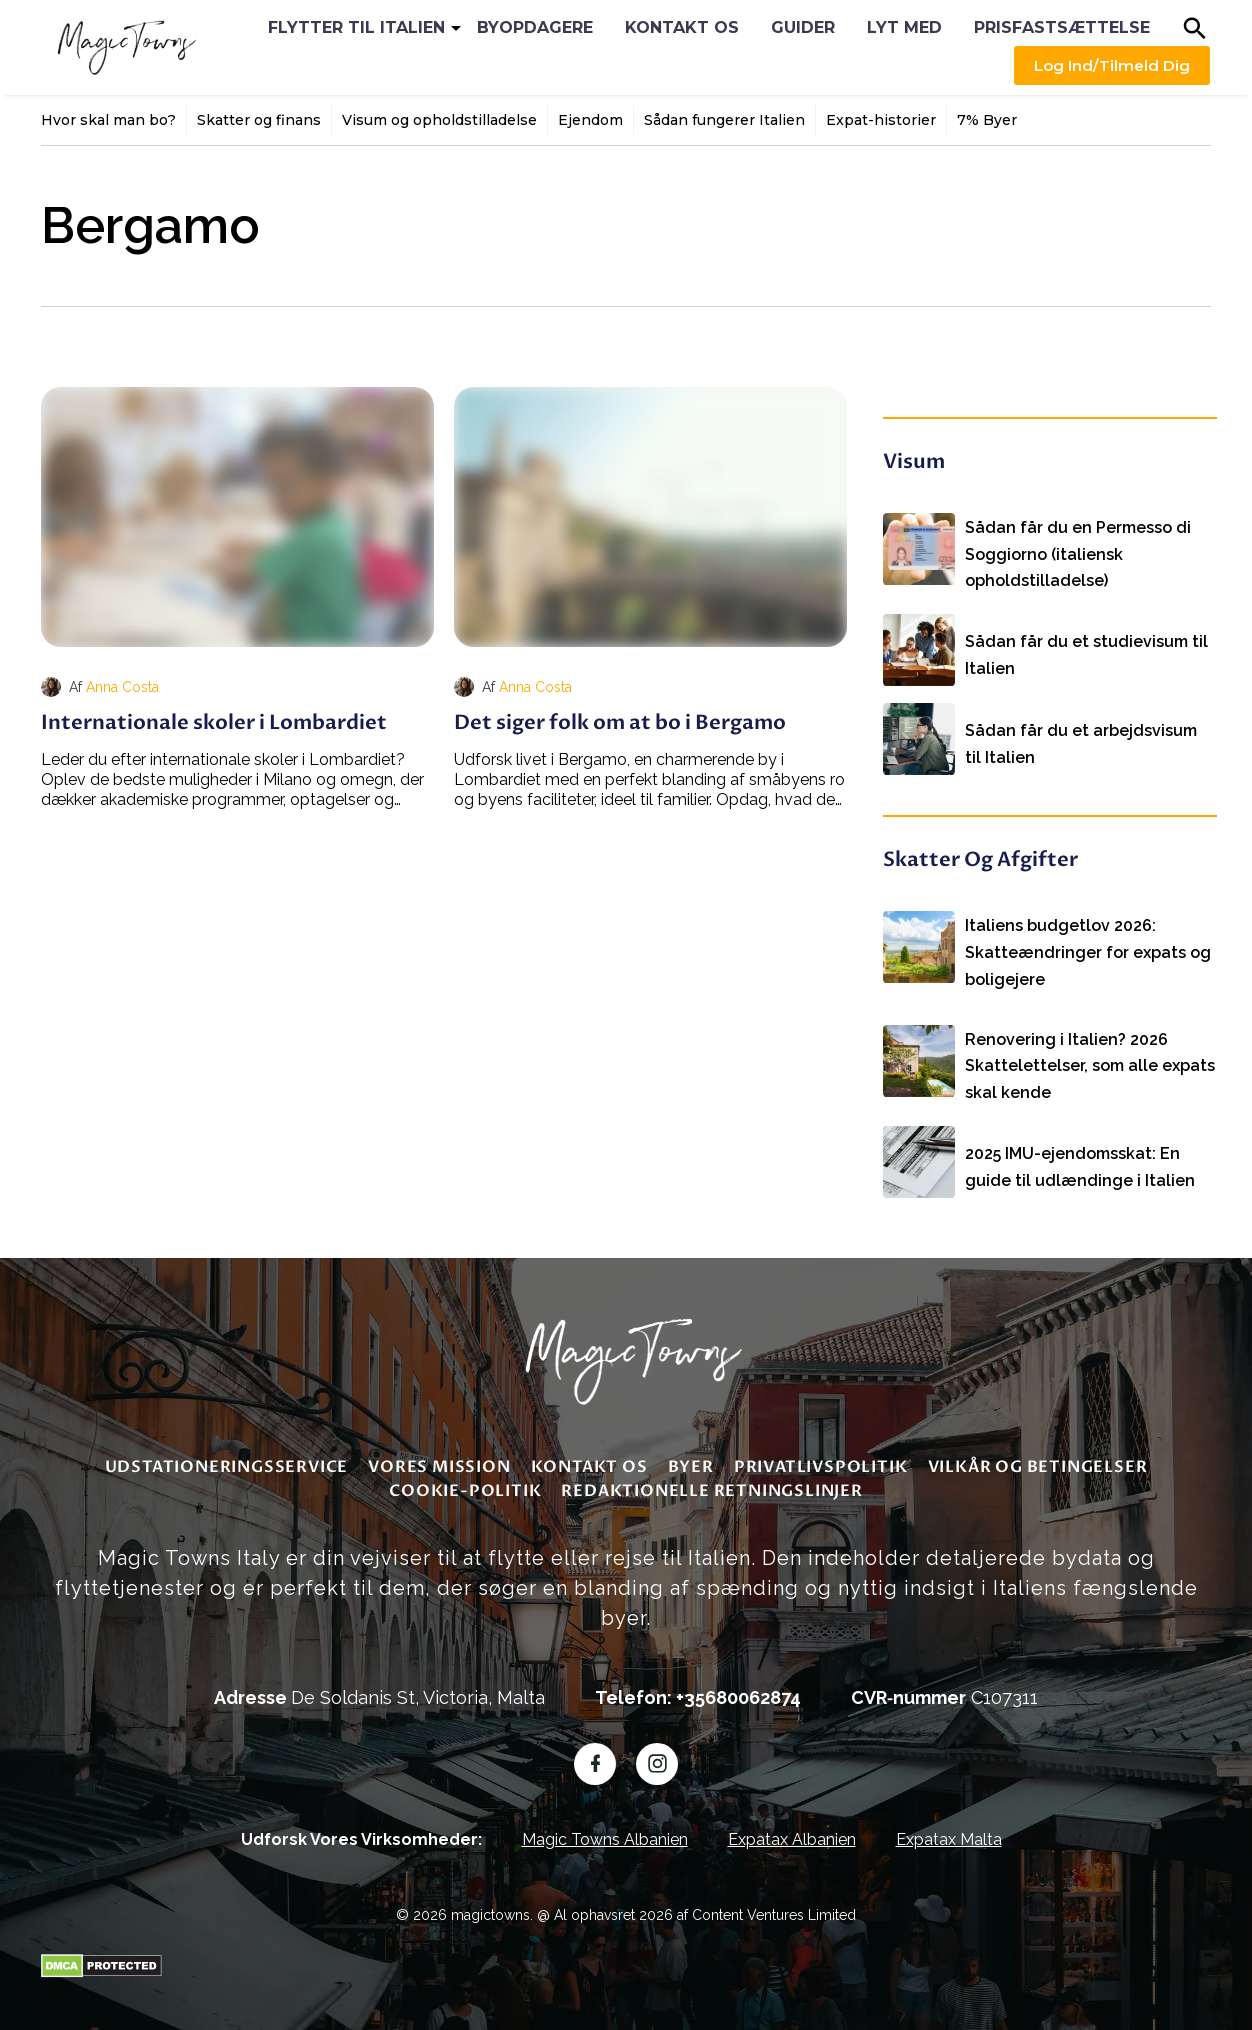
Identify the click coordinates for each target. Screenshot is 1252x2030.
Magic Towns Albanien (605, 1829)
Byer (691, 1457)
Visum (914, 461)
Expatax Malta (949, 1829)
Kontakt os (682, 27)
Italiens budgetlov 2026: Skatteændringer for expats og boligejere (1088, 934)
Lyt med (904, 27)
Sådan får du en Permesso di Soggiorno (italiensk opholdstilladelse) (1078, 539)
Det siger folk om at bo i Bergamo (620, 722)
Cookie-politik (465, 1481)
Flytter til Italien (356, 27)
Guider (803, 27)
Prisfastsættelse (1062, 27)
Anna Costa (122, 687)
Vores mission (439, 1457)
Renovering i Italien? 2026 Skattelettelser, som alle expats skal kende (1090, 1044)
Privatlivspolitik (821, 1457)
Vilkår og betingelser (1038, 1457)
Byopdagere (535, 27)
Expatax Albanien (792, 1829)
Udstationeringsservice (227, 1457)
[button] (1195, 28)
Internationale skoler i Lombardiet (214, 722)
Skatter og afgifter (980, 856)
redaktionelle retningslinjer (711, 1481)
